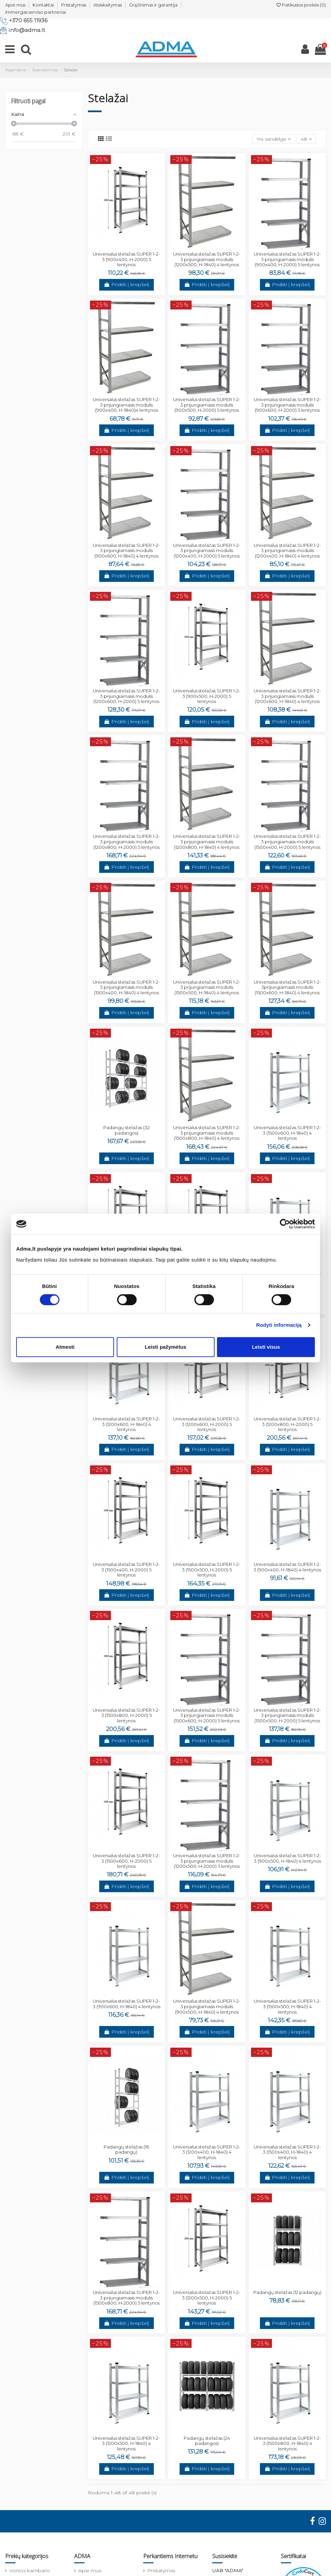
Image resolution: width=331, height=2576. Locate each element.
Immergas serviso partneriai (35, 12)
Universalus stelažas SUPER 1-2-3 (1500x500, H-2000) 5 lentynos (206, 1569)
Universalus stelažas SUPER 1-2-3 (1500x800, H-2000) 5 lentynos (126, 1715)
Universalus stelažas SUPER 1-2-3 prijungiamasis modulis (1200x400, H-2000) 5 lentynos (206, 550)
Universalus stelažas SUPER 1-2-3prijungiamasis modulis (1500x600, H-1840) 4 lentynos (287, 987)
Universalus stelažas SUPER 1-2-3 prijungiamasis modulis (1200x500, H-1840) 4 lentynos (206, 259)
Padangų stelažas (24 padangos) (207, 2440)
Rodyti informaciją (279, 1325)
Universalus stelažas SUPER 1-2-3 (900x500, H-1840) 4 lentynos (287, 1858)
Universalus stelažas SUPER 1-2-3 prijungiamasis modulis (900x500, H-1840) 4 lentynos (206, 2006)
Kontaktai (43, 5)
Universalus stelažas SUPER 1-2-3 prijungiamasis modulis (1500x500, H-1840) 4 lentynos (206, 987)
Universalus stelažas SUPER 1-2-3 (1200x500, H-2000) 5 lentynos (206, 2298)
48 (306, 139)
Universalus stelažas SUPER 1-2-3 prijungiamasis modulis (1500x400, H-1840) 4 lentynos (126, 987)
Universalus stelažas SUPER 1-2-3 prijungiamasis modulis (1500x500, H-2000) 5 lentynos (287, 1715)
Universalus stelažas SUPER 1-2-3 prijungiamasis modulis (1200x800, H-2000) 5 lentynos (126, 841)
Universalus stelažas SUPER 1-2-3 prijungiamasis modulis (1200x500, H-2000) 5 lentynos (206, 1861)
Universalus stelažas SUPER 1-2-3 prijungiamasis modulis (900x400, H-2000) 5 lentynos (287, 259)
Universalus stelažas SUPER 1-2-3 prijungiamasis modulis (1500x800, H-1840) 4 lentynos (206, 1133)
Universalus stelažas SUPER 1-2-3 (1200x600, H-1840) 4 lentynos (126, 1424)
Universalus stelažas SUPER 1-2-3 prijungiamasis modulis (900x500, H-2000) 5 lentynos (206, 405)
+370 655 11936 (28, 20)
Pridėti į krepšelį (126, 284)
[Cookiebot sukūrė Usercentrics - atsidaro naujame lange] (285, 1224)
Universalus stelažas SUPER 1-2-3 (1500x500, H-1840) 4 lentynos (287, 2006)
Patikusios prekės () (301, 5)
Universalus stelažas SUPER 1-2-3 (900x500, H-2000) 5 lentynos (206, 696)
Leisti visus (266, 1347)
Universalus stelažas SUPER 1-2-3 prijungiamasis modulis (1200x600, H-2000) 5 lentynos (126, 696)
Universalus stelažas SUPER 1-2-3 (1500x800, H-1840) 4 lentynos (287, 2443)
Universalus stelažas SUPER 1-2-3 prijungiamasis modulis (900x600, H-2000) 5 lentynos (287, 405)
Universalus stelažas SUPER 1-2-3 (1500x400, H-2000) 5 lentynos (126, 1569)
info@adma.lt (26, 30)
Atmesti (65, 1347)
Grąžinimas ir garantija (153, 5)
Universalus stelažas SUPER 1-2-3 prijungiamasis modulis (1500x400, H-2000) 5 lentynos (287, 841)
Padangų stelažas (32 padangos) (126, 1130)
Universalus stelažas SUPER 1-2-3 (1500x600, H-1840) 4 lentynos (287, 1133)
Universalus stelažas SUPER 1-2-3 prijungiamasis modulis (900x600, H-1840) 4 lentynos (126, 550)
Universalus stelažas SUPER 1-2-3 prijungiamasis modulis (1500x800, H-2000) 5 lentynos (126, 2298)
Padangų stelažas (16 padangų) (126, 2149)
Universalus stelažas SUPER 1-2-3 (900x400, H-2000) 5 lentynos (126, 259)
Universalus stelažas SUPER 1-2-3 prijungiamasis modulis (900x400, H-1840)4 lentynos (126, 405)
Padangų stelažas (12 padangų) (287, 2292)
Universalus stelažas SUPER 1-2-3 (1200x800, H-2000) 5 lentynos (287, 1424)
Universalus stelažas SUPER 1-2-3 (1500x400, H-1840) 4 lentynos (287, 2152)
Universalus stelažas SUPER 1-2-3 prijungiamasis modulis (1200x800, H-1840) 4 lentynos (206, 841)
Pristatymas (73, 5)
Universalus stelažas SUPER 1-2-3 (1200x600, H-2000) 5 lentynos (206, 1424)
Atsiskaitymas (107, 5)
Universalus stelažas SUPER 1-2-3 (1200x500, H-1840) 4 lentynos (126, 2443)
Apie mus (15, 5)
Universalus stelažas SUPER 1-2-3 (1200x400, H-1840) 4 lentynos (206, 2152)
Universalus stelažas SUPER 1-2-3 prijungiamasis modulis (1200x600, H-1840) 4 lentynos (287, 696)
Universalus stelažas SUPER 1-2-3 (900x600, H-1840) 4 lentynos (126, 2003)
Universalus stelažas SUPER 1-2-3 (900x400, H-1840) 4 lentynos (287, 1566)
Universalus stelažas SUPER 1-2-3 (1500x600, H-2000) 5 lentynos (126, 1861)
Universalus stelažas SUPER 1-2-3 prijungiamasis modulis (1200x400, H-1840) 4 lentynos (287, 550)
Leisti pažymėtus (165, 1347)
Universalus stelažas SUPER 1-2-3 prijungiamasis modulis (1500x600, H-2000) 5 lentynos (206, 1715)
